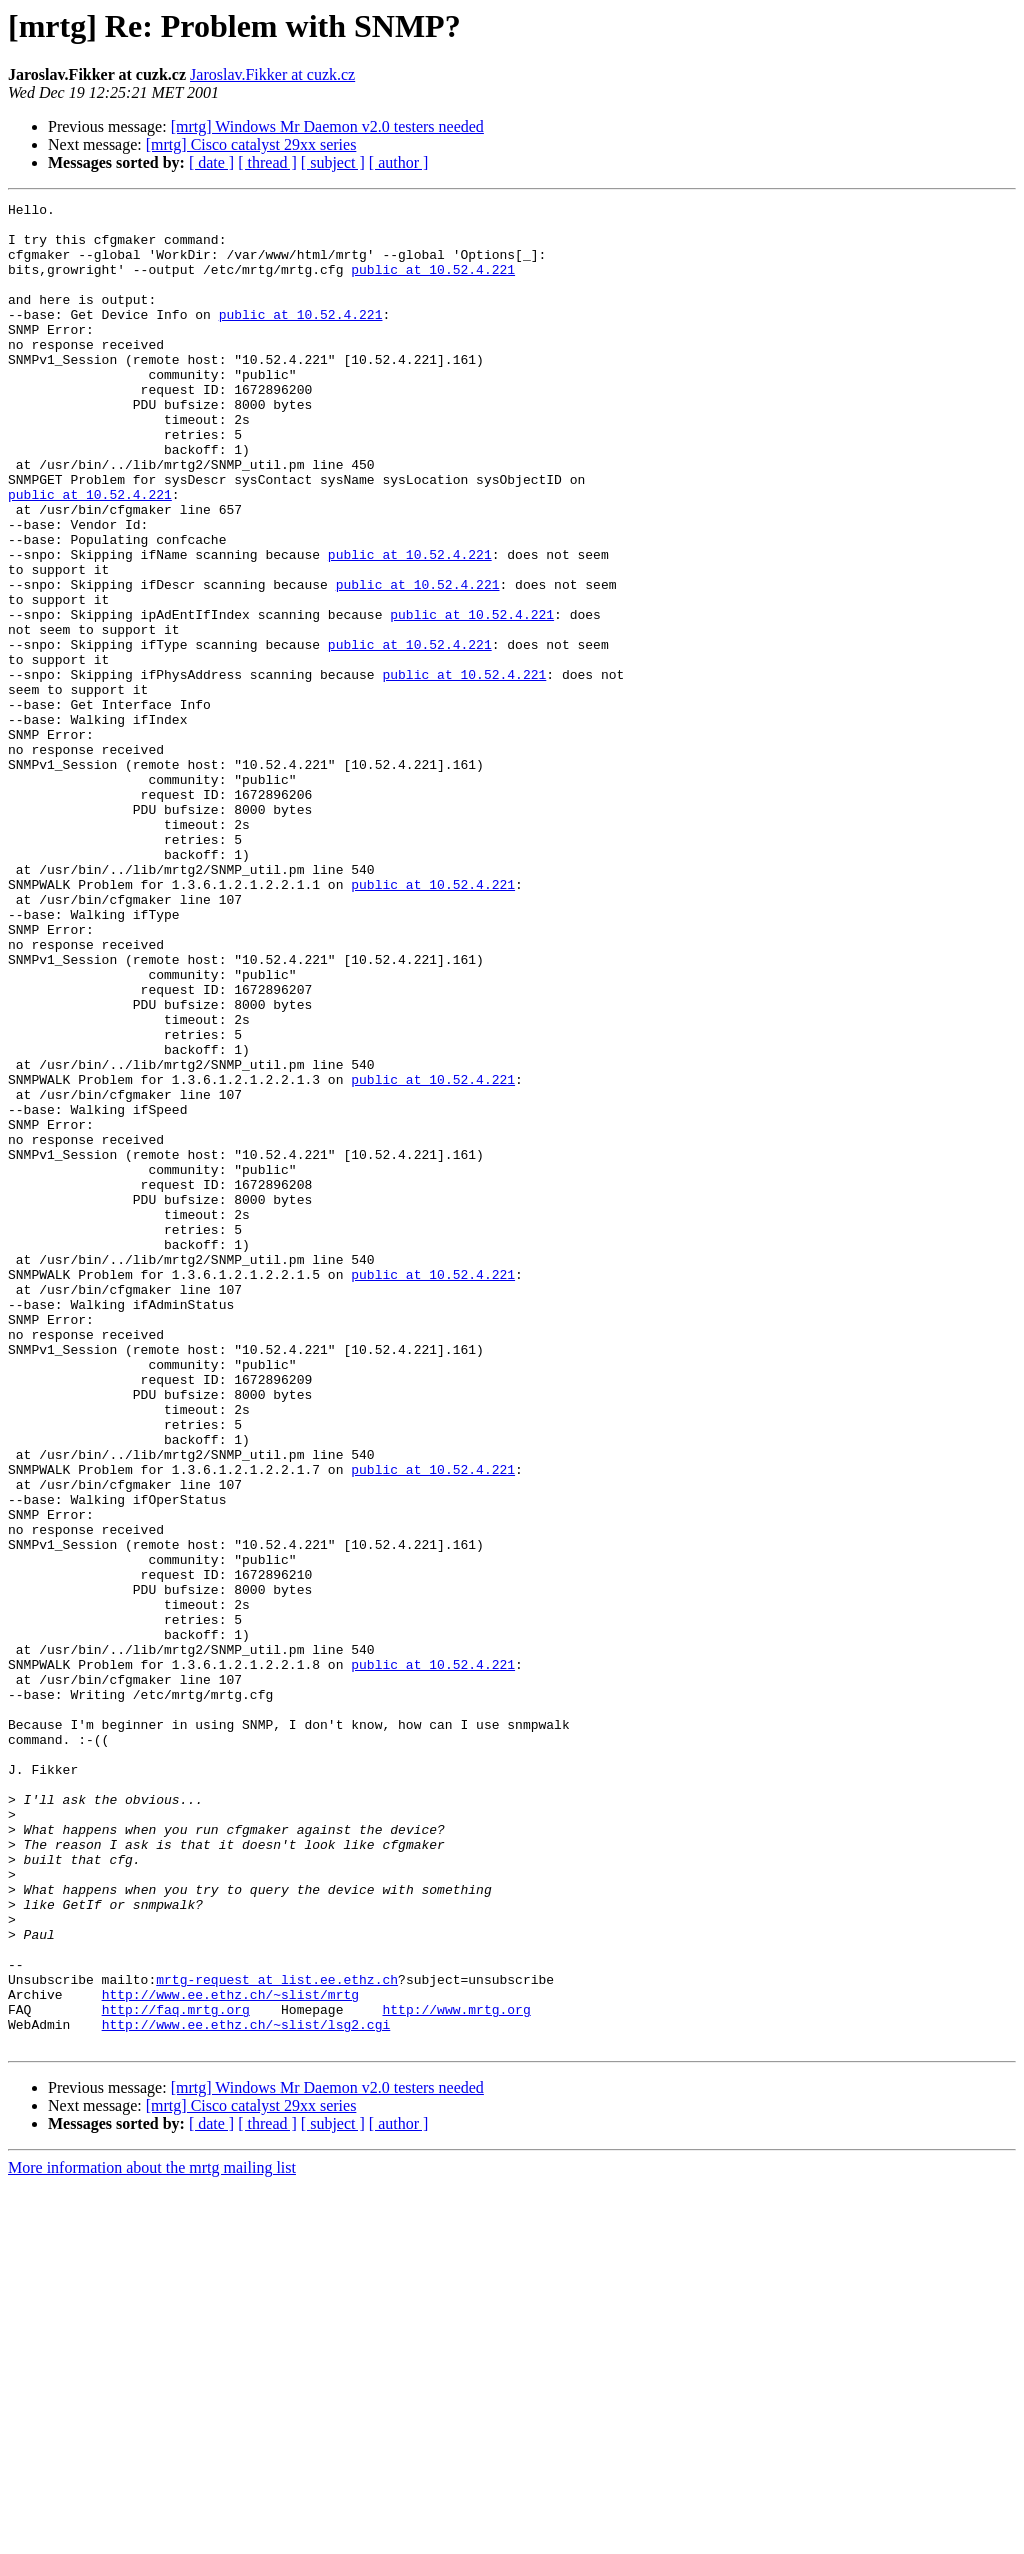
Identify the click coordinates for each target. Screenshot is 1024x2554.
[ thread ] (267, 162)
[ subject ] (333, 162)
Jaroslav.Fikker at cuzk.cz (272, 74)
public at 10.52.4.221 (433, 284)
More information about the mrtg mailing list (152, 2536)
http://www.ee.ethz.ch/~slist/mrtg (230, 2354)
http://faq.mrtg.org (176, 2372)
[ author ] (399, 162)
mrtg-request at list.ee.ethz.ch (277, 2336)
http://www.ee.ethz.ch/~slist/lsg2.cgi (246, 2390)
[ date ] (211, 162)
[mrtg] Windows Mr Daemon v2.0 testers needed (327, 126)
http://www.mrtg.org (456, 2372)
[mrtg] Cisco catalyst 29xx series (251, 144)
